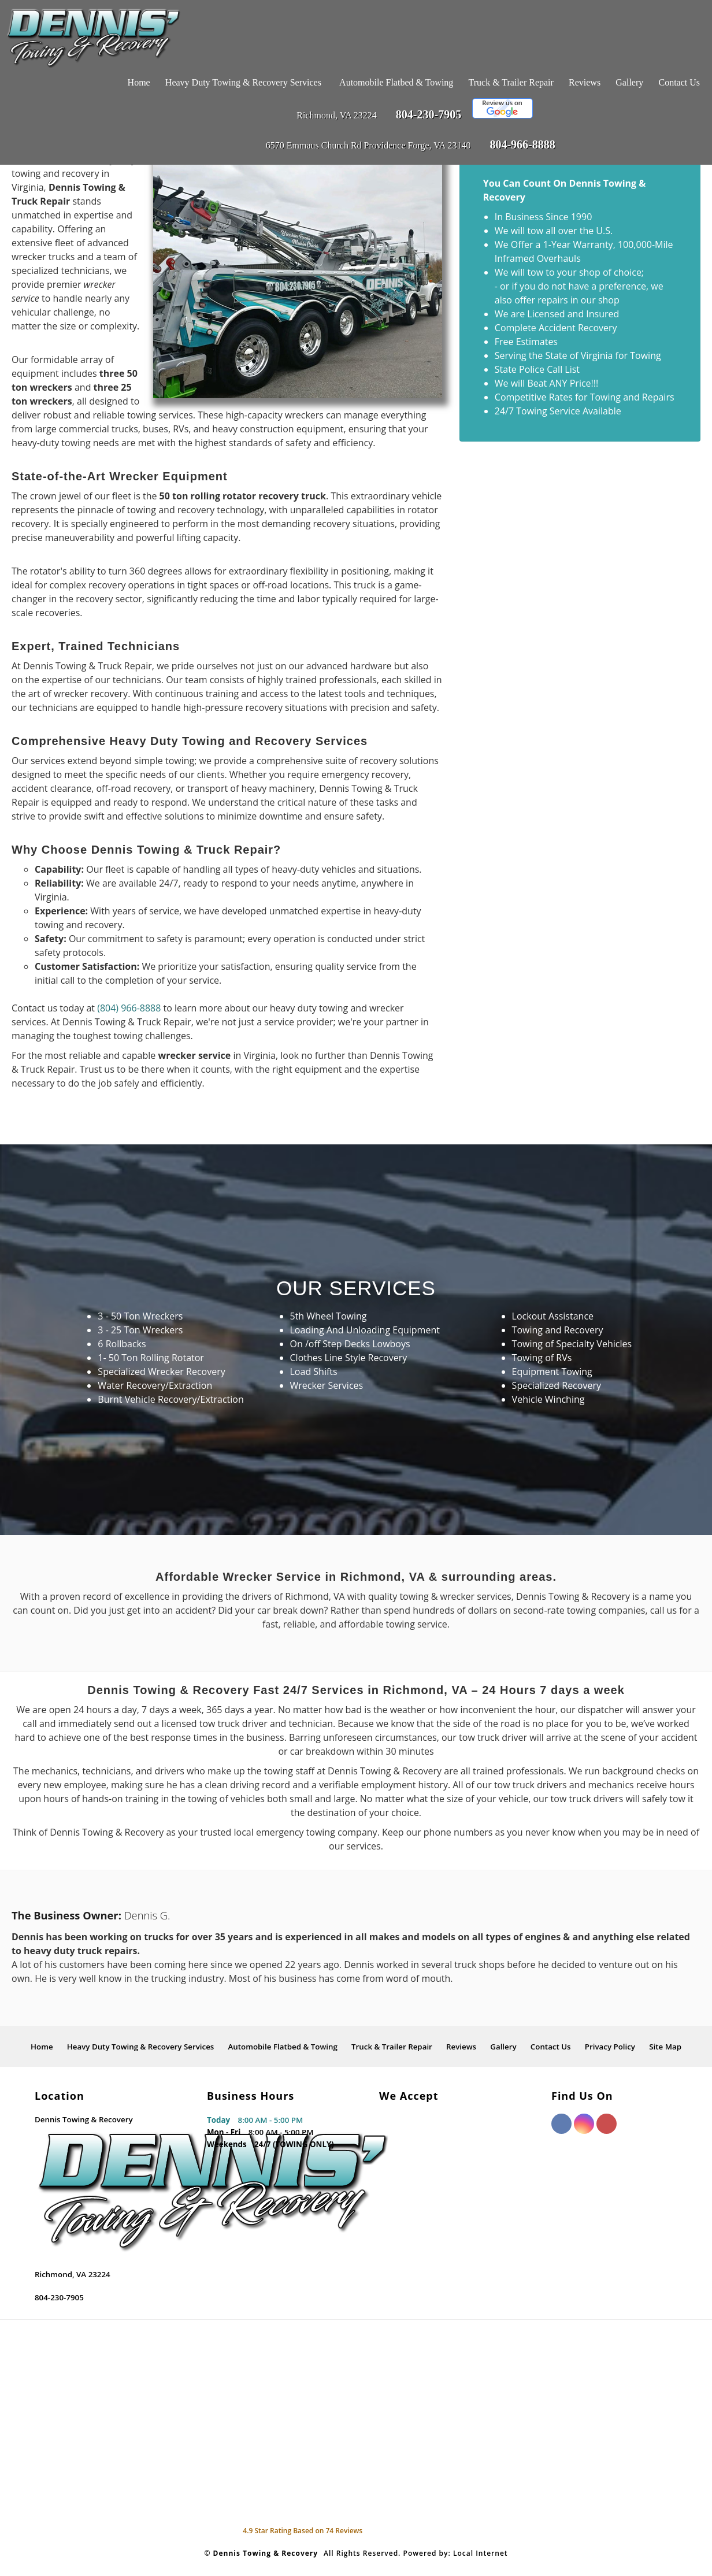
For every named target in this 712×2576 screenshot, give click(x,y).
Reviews (584, 82)
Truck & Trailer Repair (510, 82)
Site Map (665, 2046)
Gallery (629, 82)
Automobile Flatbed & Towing (396, 82)
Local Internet (480, 2553)
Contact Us (679, 82)
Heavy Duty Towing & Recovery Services (243, 82)
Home (139, 82)
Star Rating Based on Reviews (302, 2531)
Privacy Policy (610, 2046)
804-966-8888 (522, 144)
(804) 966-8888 (129, 1008)
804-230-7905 (428, 114)
